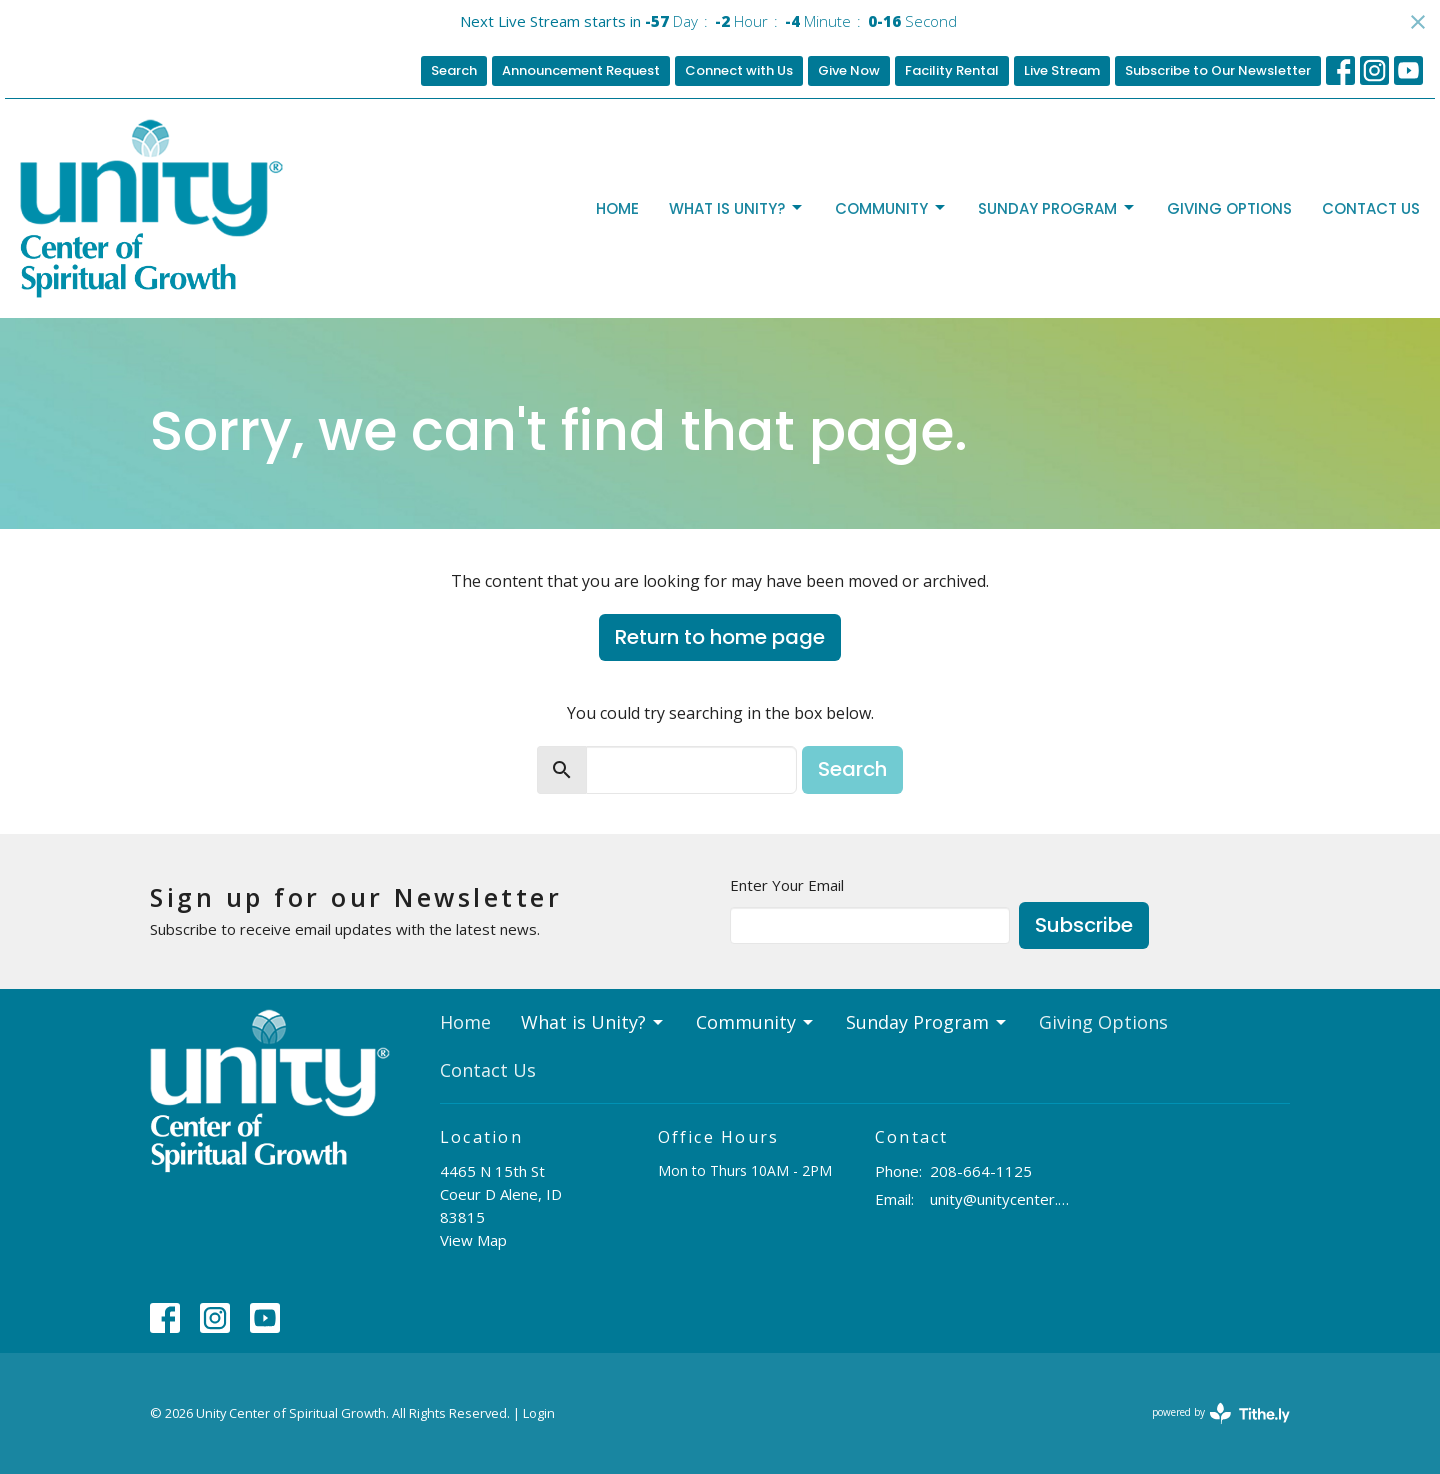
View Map (473, 1240)
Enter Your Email (787, 885)
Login (539, 1413)
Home (617, 208)
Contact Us (1371, 208)
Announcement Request (581, 70)
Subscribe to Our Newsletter (1218, 70)
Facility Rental (952, 70)
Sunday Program (1057, 208)
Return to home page (720, 637)
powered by (1221, 1413)
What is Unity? (737, 208)
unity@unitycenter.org (1001, 1199)
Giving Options (1229, 208)
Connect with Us (739, 70)
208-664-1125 (981, 1171)
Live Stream (1062, 70)
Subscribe (1084, 925)
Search (454, 70)
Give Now (849, 70)
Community (891, 208)
